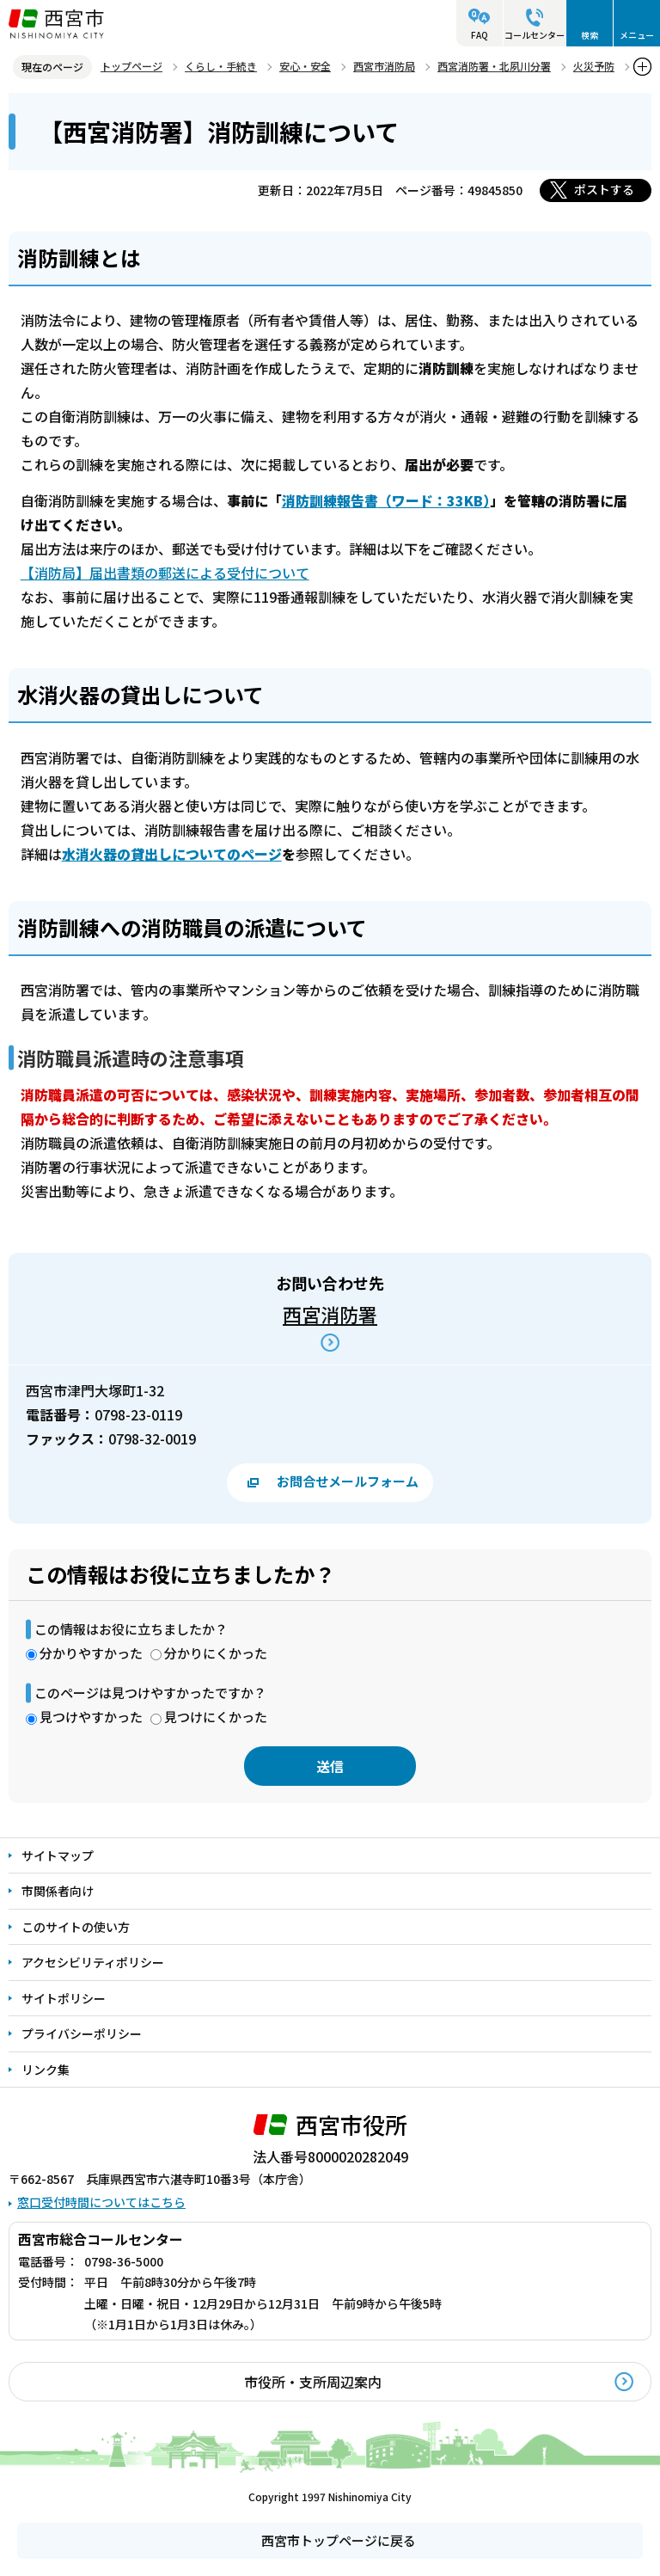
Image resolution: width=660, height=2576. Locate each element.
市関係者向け (57, 1890)
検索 (589, 34)
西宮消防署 (330, 1314)
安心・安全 (305, 65)
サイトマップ (57, 1855)
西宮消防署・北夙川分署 (494, 65)
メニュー (637, 34)
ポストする (604, 189)
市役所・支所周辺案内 (313, 2381)
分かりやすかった (91, 1653)
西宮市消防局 (384, 65)
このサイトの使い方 (75, 1926)
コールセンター (534, 34)
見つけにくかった (215, 1717)
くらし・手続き (221, 65)
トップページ (131, 65)
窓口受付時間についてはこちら (101, 2202)
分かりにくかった (215, 1653)
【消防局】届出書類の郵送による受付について (165, 572)
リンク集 (45, 2069)
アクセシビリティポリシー (92, 1962)
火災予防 (593, 65)
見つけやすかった (91, 1717)
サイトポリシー (63, 1998)
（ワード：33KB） (386, 500)
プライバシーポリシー (81, 2033)
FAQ (479, 34)
